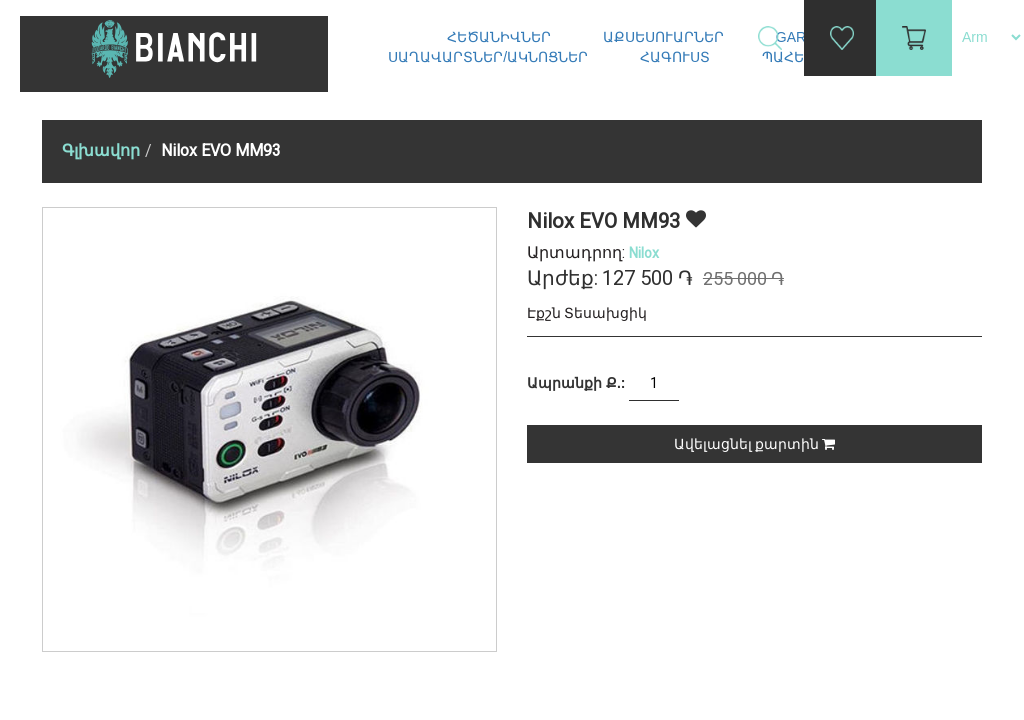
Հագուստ (677, 57)
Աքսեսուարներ (665, 37)
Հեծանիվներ (501, 37)
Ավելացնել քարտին (754, 444)
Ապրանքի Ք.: (576, 383)
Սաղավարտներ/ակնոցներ (490, 57)
